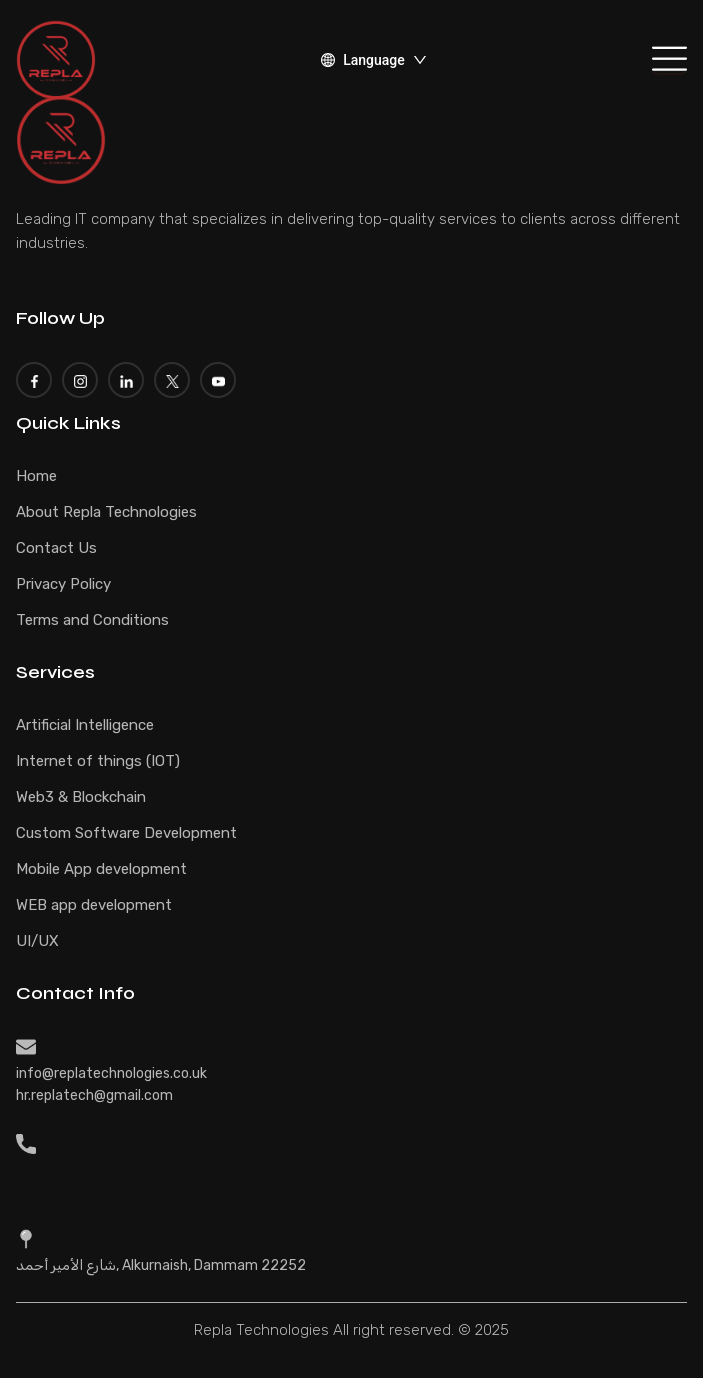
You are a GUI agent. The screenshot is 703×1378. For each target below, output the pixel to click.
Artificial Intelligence (85, 725)
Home (36, 476)
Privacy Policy (63, 584)
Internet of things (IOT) (98, 761)
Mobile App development (101, 869)
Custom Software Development (126, 833)
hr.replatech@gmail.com (94, 1095)
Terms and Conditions (92, 620)
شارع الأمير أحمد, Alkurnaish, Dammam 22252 (161, 1265)
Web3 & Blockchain (81, 797)
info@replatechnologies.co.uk (111, 1073)
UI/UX (37, 941)
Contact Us (56, 548)
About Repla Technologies (106, 512)
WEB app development (94, 905)
